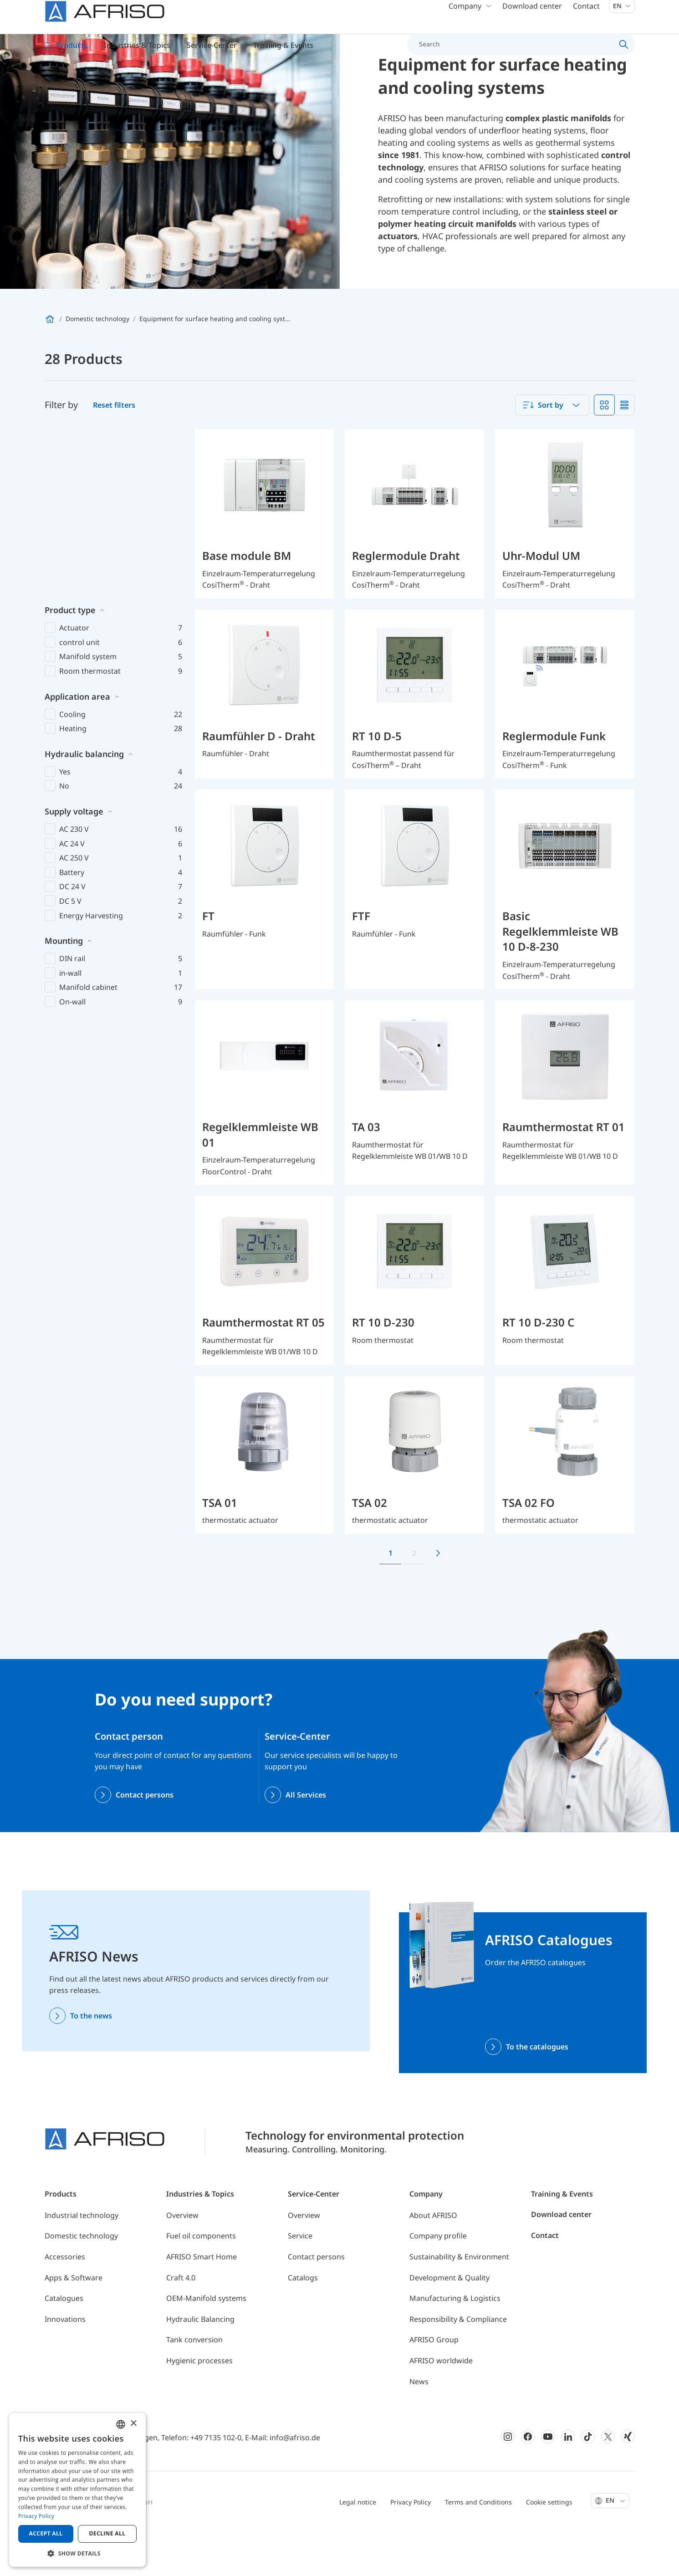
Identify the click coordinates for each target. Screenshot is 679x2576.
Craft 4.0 (180, 2324)
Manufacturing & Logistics (454, 2345)
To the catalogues (537, 2093)
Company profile (438, 2282)
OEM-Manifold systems (206, 2345)
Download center (532, 18)
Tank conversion (194, 2386)
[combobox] (552, 451)
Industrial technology (81, 2261)
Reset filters (114, 451)
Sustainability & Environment (459, 2303)
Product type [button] (70, 487)
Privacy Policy (410, 2548)
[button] (77, 2553)
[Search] (515, 56)
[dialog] (77, 2490)
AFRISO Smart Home (201, 2303)
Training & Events (562, 2240)
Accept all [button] (46, 2533)
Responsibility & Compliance (458, 2365)
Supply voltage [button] (74, 688)
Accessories (65, 2303)
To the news (91, 2062)
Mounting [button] (64, 818)
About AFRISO (433, 2261)
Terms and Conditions (478, 2548)
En (622, 18)
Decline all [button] (107, 2533)
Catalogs (303, 2324)
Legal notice (357, 2548)
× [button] (133, 2423)
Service (300, 2282)
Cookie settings (549, 2548)
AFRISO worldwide (441, 2407)
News (419, 2427)
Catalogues (64, 2345)
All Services (306, 1841)
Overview (182, 2261)
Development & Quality (449, 2324)
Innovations (65, 2365)
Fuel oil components (201, 2282)
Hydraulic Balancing (200, 2365)
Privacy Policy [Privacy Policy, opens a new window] (36, 2516)
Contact (586, 18)
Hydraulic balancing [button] (84, 630)
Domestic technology (81, 2282)
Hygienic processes (199, 2407)
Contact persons (145, 1841)
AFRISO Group (434, 2386)
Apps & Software (73, 2324)
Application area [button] (77, 573)
